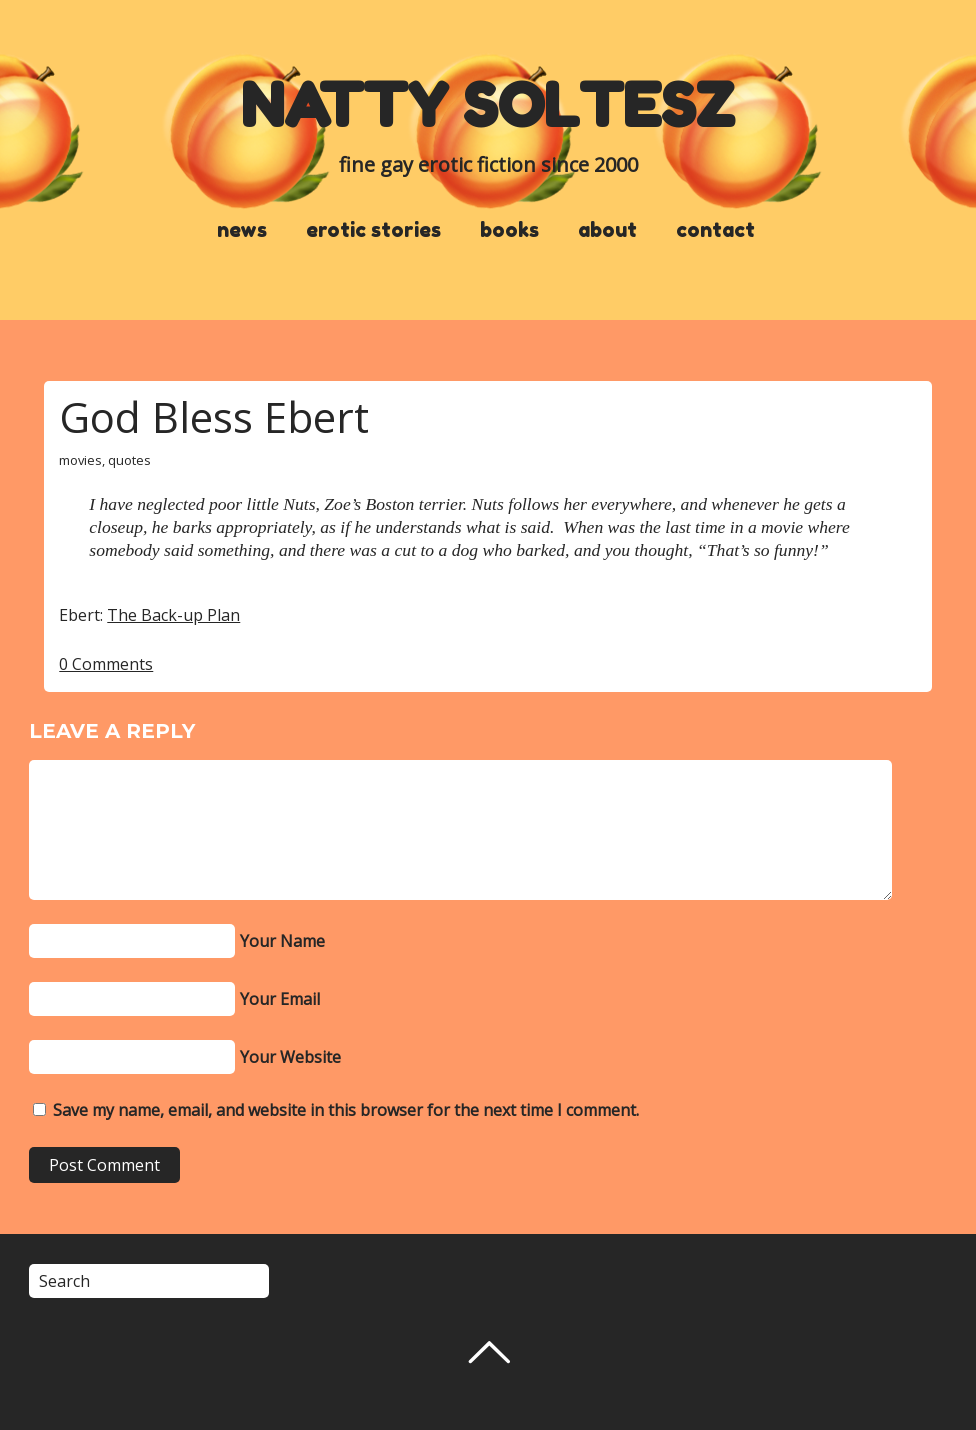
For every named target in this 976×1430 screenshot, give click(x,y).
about (607, 230)
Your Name (282, 941)
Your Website (290, 1057)
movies (80, 460)
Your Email (280, 999)
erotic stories (373, 230)
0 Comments (106, 664)
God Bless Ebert (214, 416)
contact (715, 230)
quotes (129, 460)
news (242, 230)
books (509, 230)
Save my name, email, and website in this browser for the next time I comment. (346, 1110)
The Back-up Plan (173, 615)
